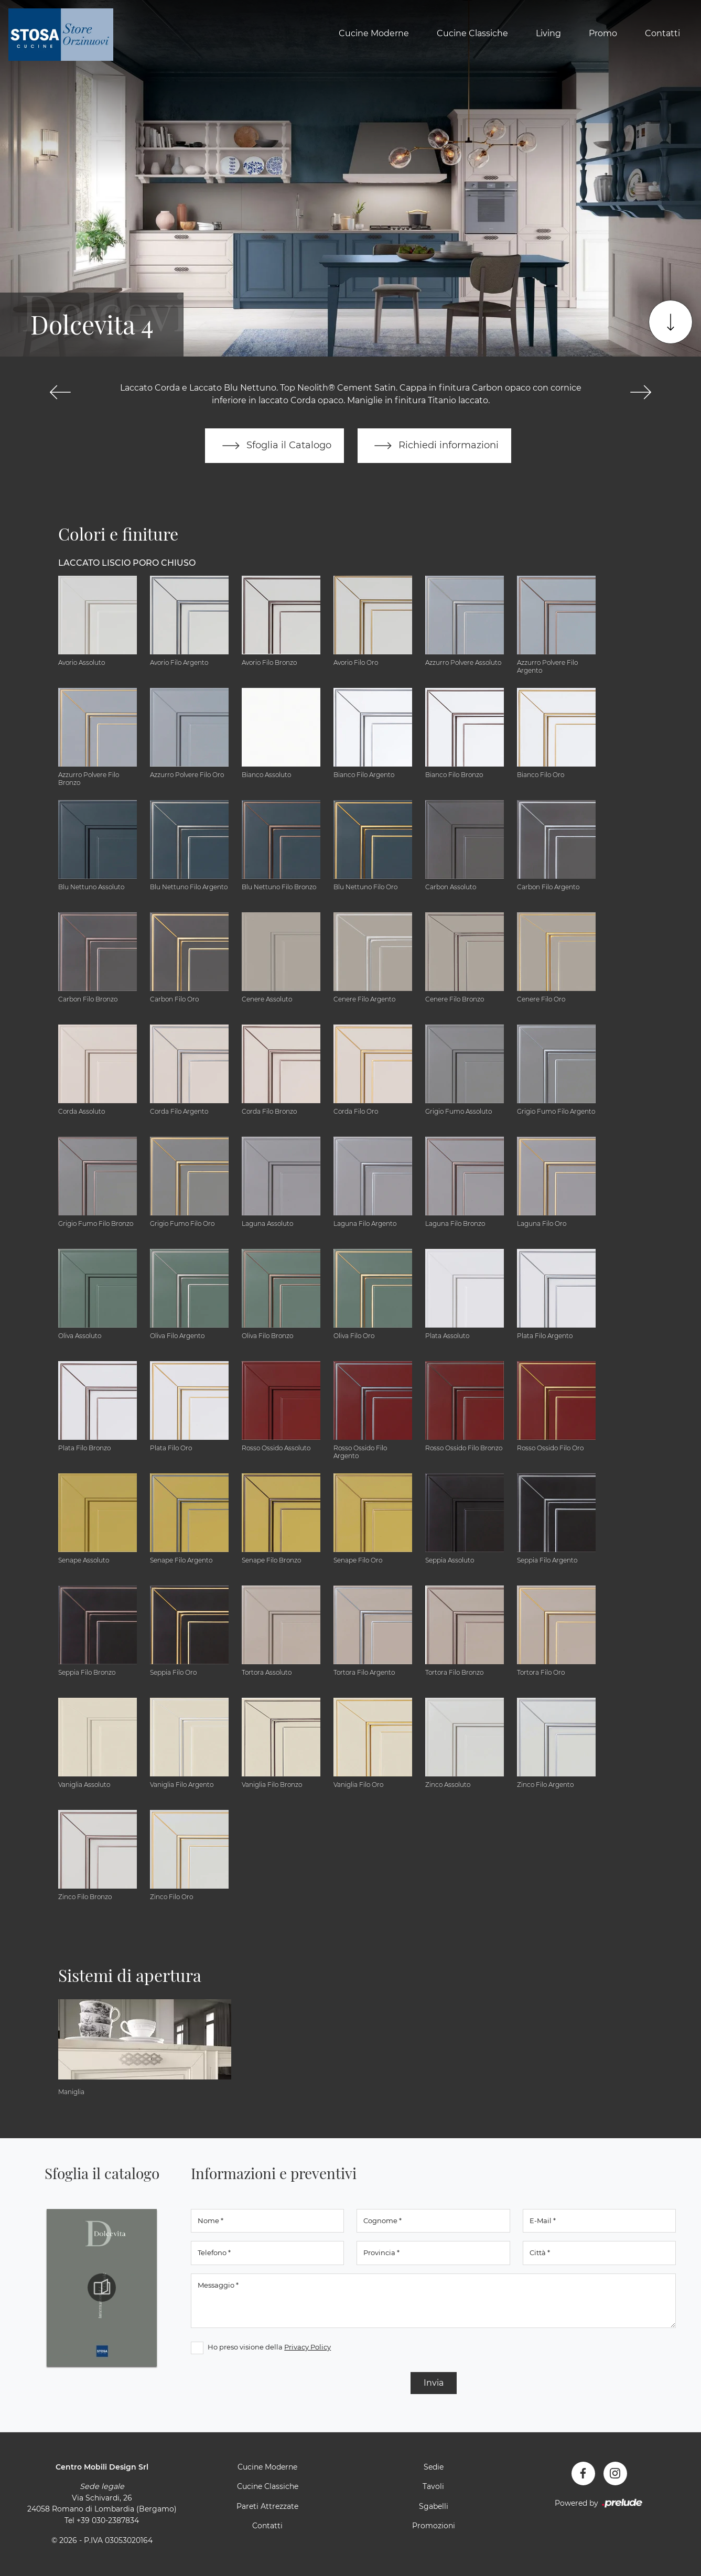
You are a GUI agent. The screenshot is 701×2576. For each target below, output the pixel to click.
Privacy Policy (307, 2347)
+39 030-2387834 (108, 2520)
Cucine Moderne (374, 33)
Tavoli (433, 2487)
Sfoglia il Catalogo (274, 446)
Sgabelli (433, 2506)
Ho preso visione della (269, 2347)
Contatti (662, 33)
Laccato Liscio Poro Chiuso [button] (127, 563)
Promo (603, 33)
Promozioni (433, 2526)
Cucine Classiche (472, 33)
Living (548, 33)
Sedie (434, 2467)
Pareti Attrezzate (267, 2506)
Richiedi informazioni (434, 446)
